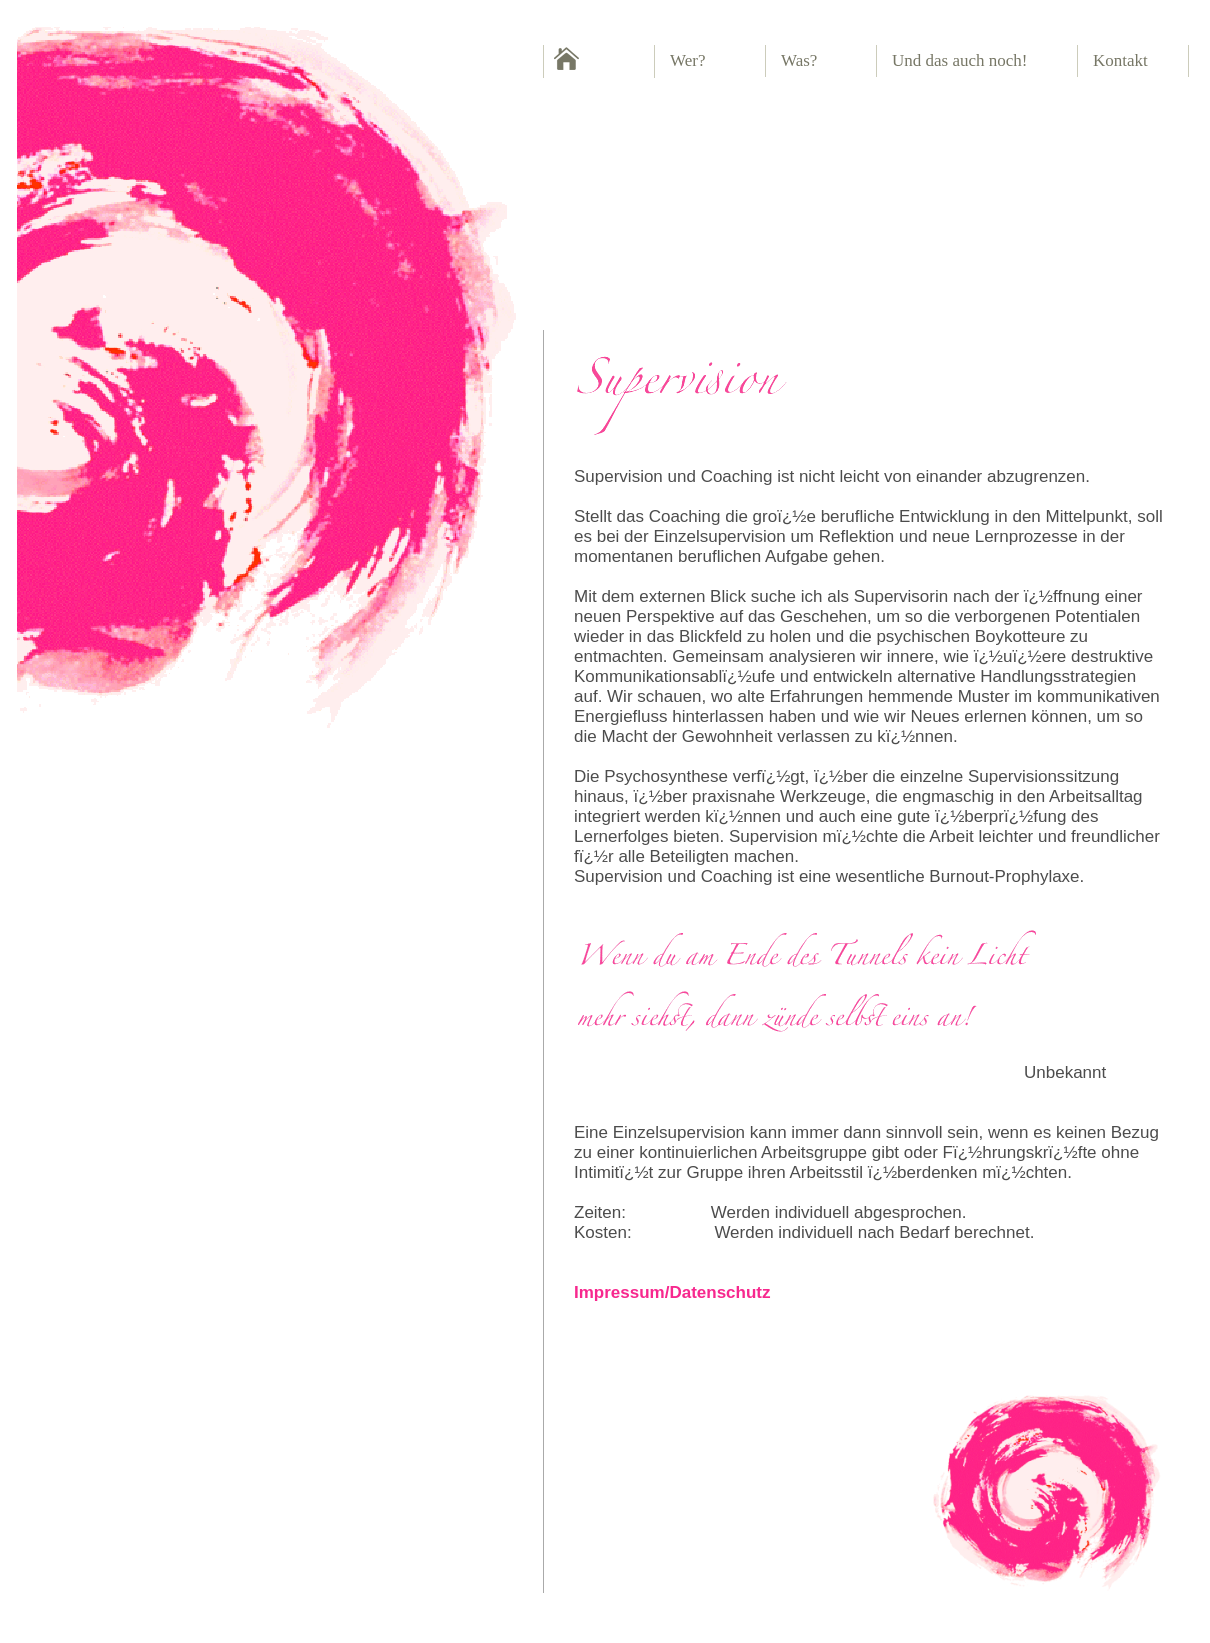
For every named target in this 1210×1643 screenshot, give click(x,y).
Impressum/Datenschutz (672, 1292)
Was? (799, 60)
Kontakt (1120, 60)
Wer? (687, 60)
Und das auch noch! (960, 60)
